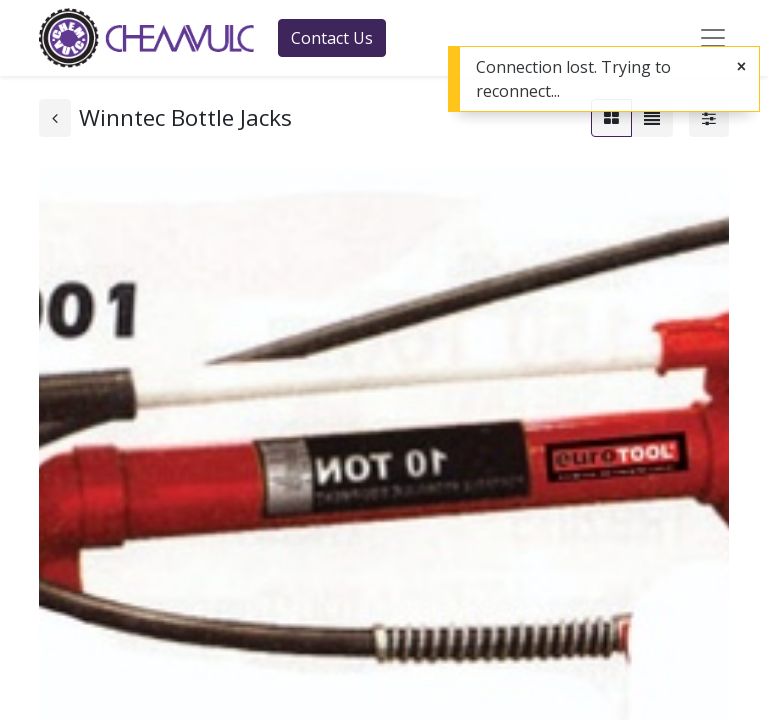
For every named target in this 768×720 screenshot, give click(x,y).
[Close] (741, 66)
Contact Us (332, 38)
